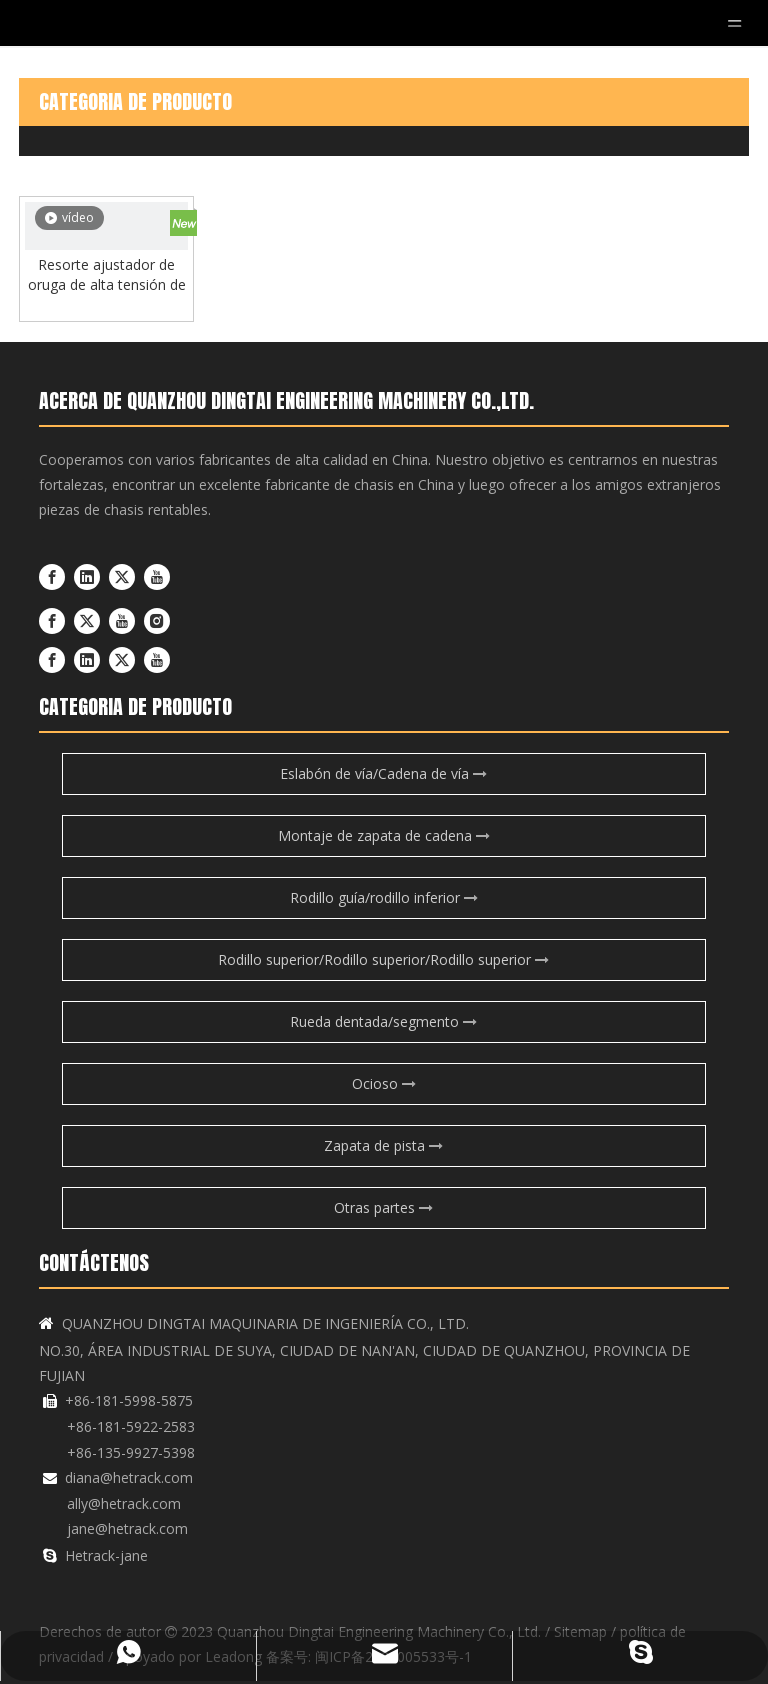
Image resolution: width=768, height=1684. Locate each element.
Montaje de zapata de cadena (384, 835)
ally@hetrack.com (124, 1503)
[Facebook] (52, 576)
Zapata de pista (383, 1145)
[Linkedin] (87, 576)
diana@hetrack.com (129, 1477)
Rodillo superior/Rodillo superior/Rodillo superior (383, 959)
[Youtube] (157, 576)
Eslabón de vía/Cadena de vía (383, 773)
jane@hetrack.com (127, 1528)
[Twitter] (122, 576)
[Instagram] (157, 621)
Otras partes (383, 1207)
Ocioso (384, 1083)
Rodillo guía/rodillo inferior (384, 897)
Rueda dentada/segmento (383, 1021)
